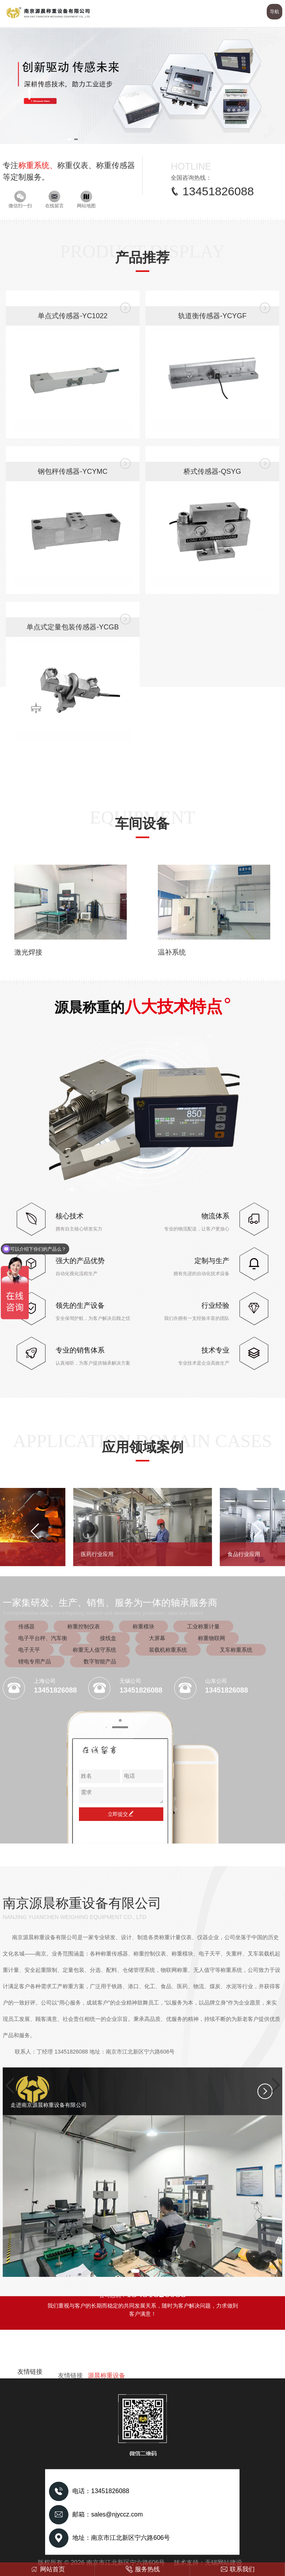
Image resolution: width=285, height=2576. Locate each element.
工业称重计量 (203, 1626)
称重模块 (143, 1626)
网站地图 (86, 200)
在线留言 (54, 200)
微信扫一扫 (20, 200)
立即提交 (121, 1813)
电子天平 (29, 1650)
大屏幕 (157, 1638)
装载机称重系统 (168, 1650)
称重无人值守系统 (94, 1650)
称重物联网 (211, 1638)
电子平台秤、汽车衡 (42, 1638)
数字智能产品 (100, 1661)
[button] (69, 139)
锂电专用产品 (34, 1661)
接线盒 (108, 1638)
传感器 (26, 1626)
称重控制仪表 (83, 1626)
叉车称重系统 (236, 1650)
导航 (274, 11)
